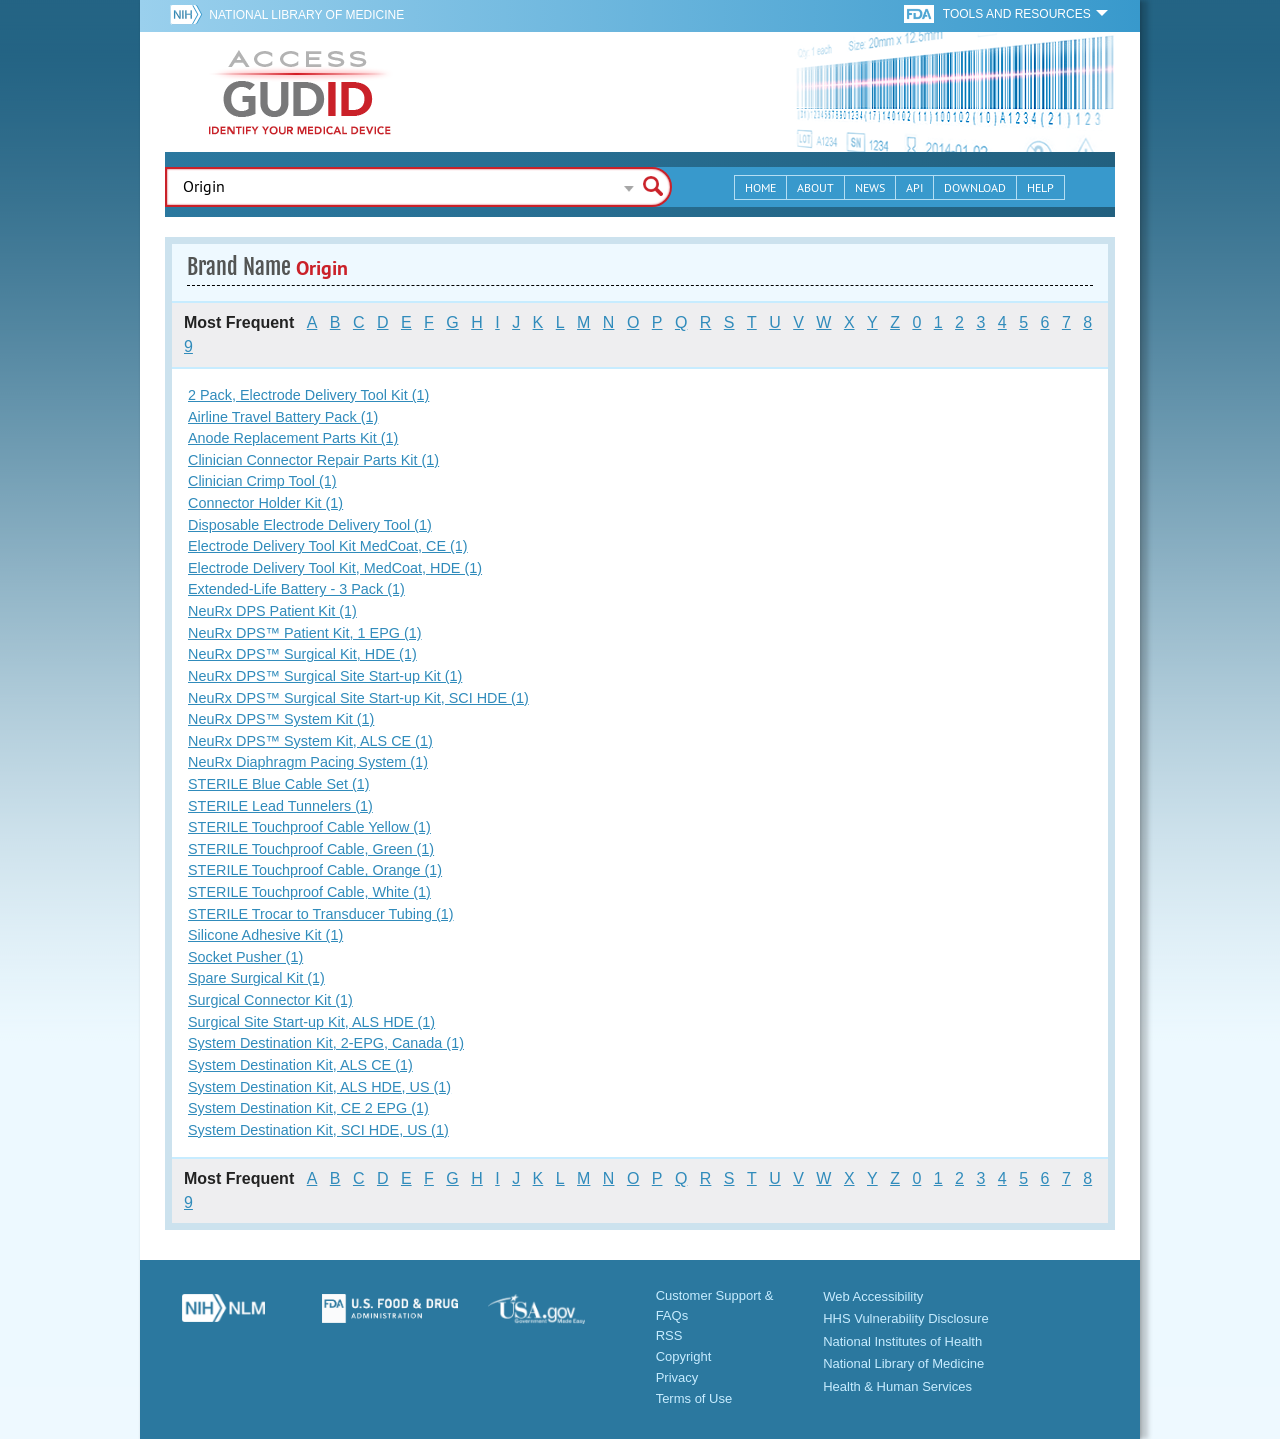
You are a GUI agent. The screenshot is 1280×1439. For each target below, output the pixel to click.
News (870, 187)
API (914, 187)
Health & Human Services (897, 1386)
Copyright (684, 1356)
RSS (669, 1335)
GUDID (300, 92)
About (815, 187)
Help (1040, 187)
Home (760, 187)
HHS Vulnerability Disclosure (906, 1318)
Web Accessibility (873, 1296)
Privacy (677, 1377)
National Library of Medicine (306, 15)
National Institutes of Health (902, 1341)
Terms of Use (694, 1398)
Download (975, 187)
